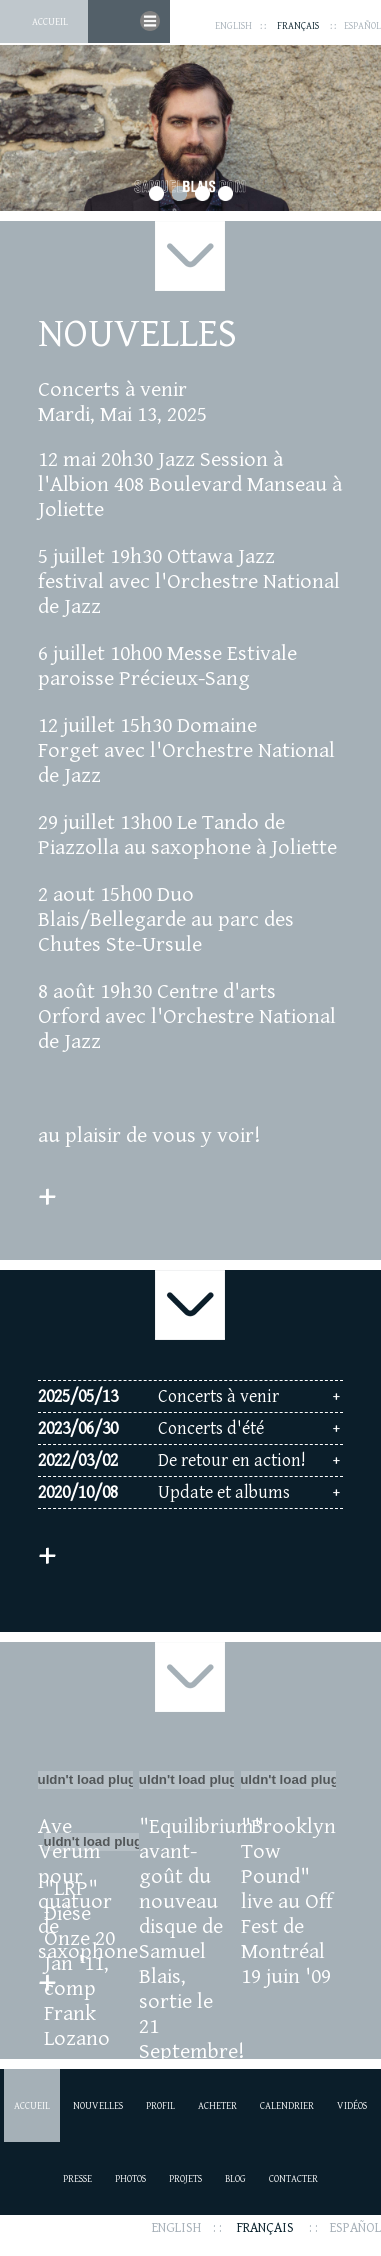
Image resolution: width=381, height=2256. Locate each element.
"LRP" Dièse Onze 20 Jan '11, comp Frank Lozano (79, 1963)
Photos (130, 2179)
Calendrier (287, 2106)
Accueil (50, 22)
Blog (235, 2179)
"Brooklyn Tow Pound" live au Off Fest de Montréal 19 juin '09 (288, 1901)
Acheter (217, 2106)
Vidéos (352, 2106)
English (233, 26)
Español (362, 26)
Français (298, 26)
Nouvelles (98, 2106)
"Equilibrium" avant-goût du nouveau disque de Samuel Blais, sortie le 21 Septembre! (186, 1939)
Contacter (293, 2179)
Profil (160, 2106)
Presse (77, 2179)
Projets (185, 2179)
